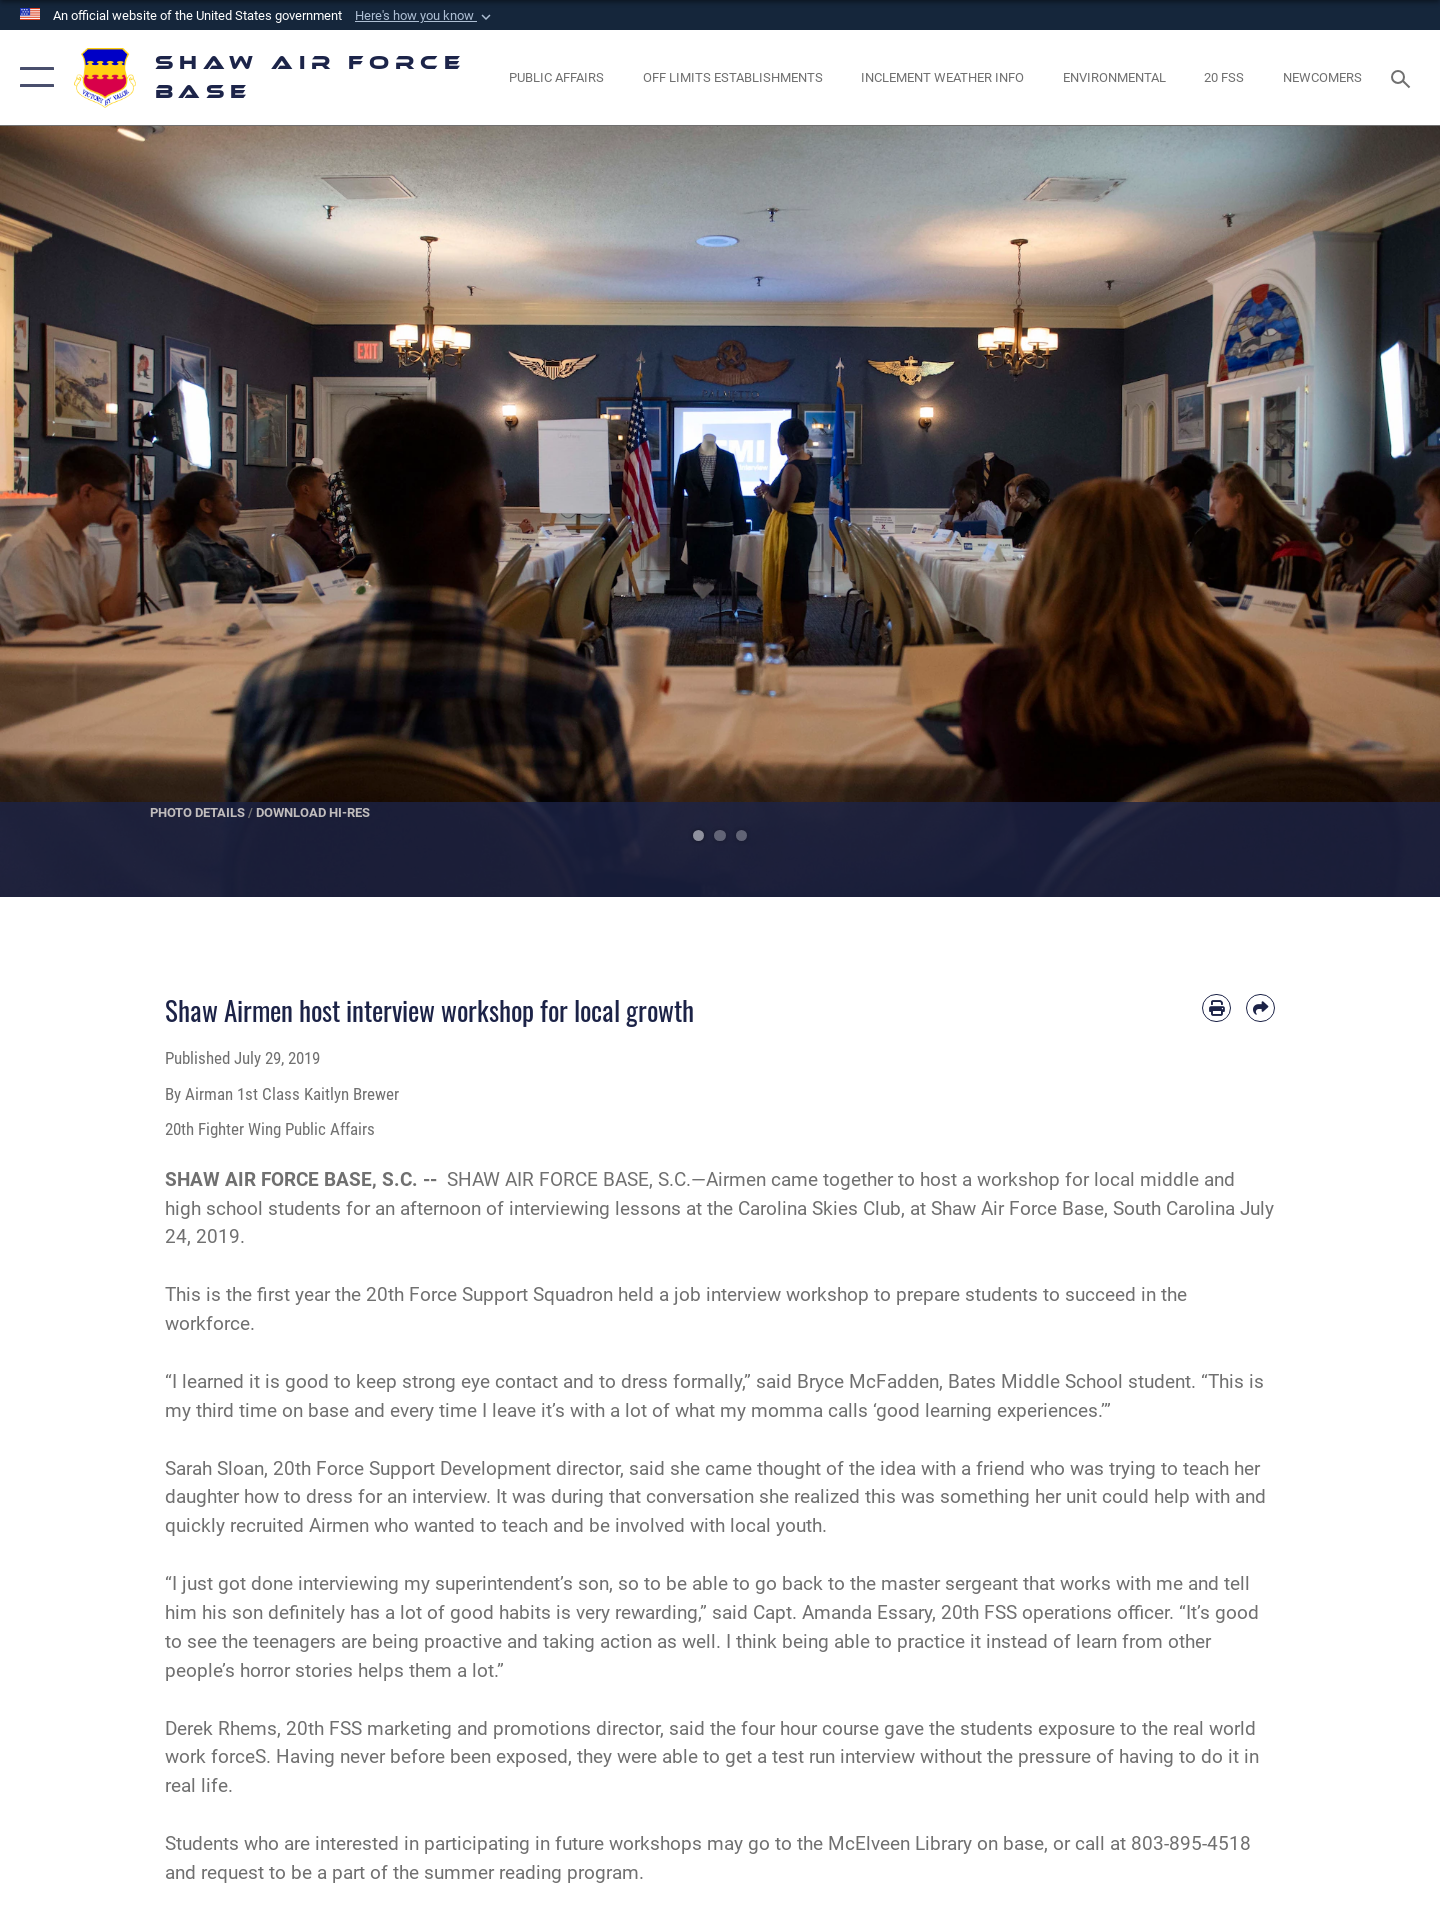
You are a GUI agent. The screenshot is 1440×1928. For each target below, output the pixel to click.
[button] (425, 16)
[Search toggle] (1403, 77)
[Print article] (1216, 1008)
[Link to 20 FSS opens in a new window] (1224, 77)
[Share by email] (1260, 1008)
